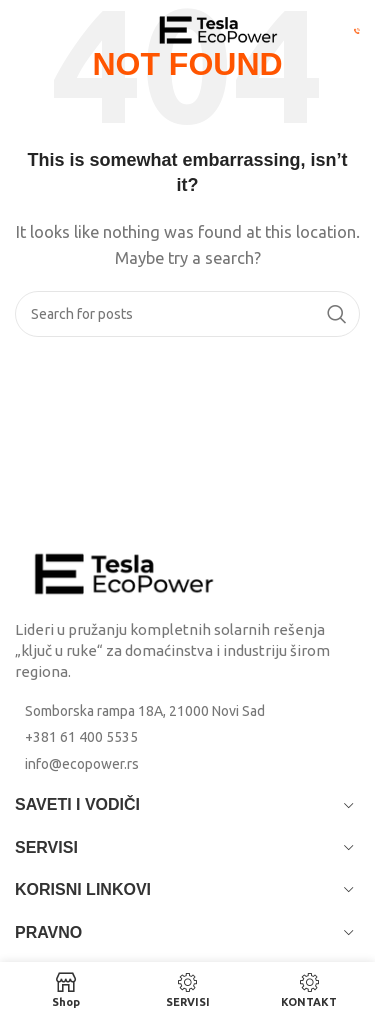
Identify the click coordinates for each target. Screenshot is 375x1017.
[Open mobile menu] (49, 30)
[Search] (187, 314)
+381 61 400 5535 (81, 737)
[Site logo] (219, 28)
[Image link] (125, 572)
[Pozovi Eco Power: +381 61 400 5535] (357, 29)
